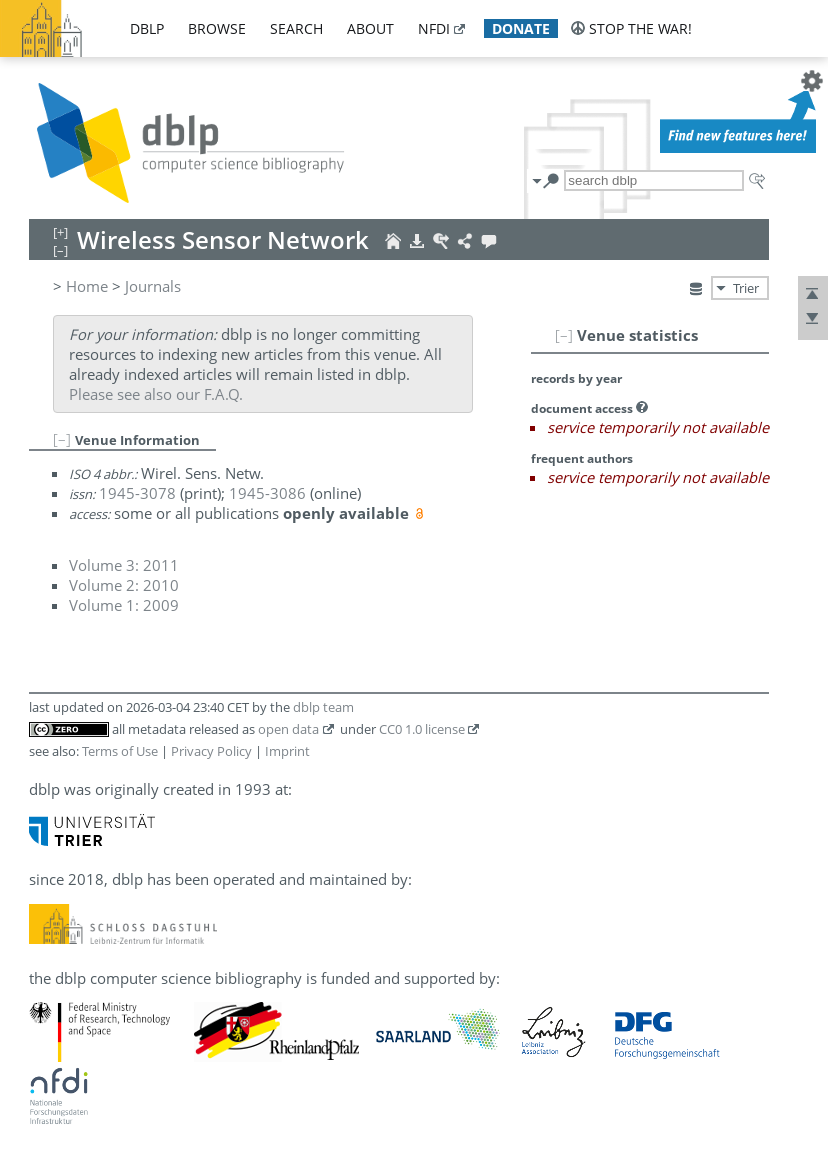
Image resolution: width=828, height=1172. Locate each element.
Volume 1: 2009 (124, 605)
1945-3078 (137, 493)
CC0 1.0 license (422, 729)
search (296, 28)
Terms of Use (120, 751)
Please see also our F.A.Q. (156, 394)
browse (217, 28)
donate (521, 28)
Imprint (287, 751)
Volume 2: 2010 (124, 585)
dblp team (323, 707)
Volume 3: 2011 (124, 565)
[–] (564, 335)
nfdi (434, 28)
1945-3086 (267, 493)
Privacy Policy (211, 751)
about (370, 28)
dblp (147, 28)
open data (288, 729)
